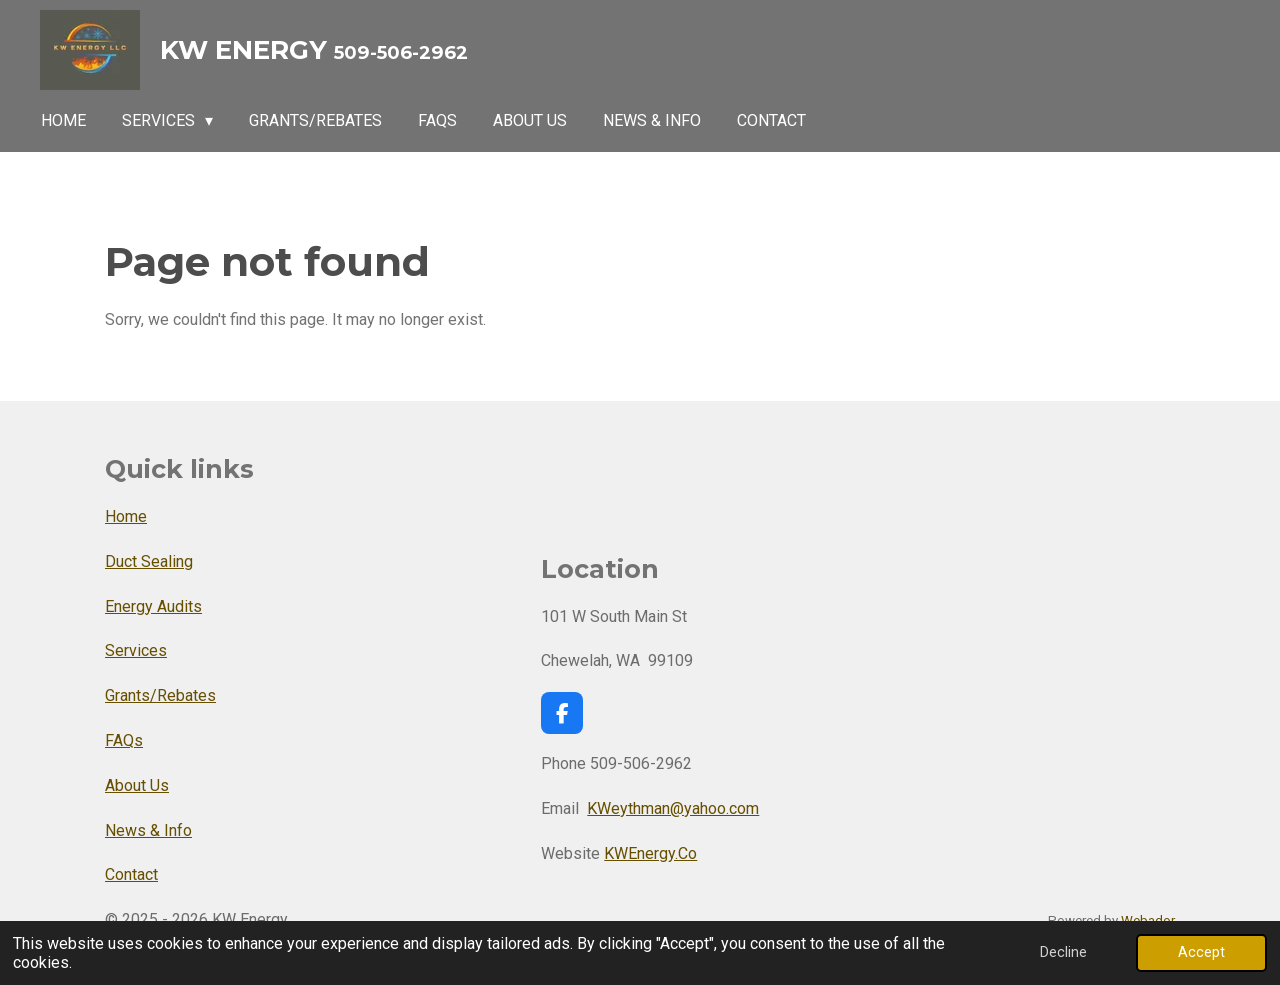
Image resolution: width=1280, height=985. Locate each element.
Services (136, 650)
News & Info (148, 830)
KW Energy (314, 50)
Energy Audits (153, 606)
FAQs (124, 740)
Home (126, 516)
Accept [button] (1201, 952)
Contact (131, 874)
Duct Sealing (149, 561)
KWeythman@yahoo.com (673, 808)
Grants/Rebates (160, 695)
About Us (137, 785)
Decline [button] (1063, 952)
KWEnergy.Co (650, 853)
